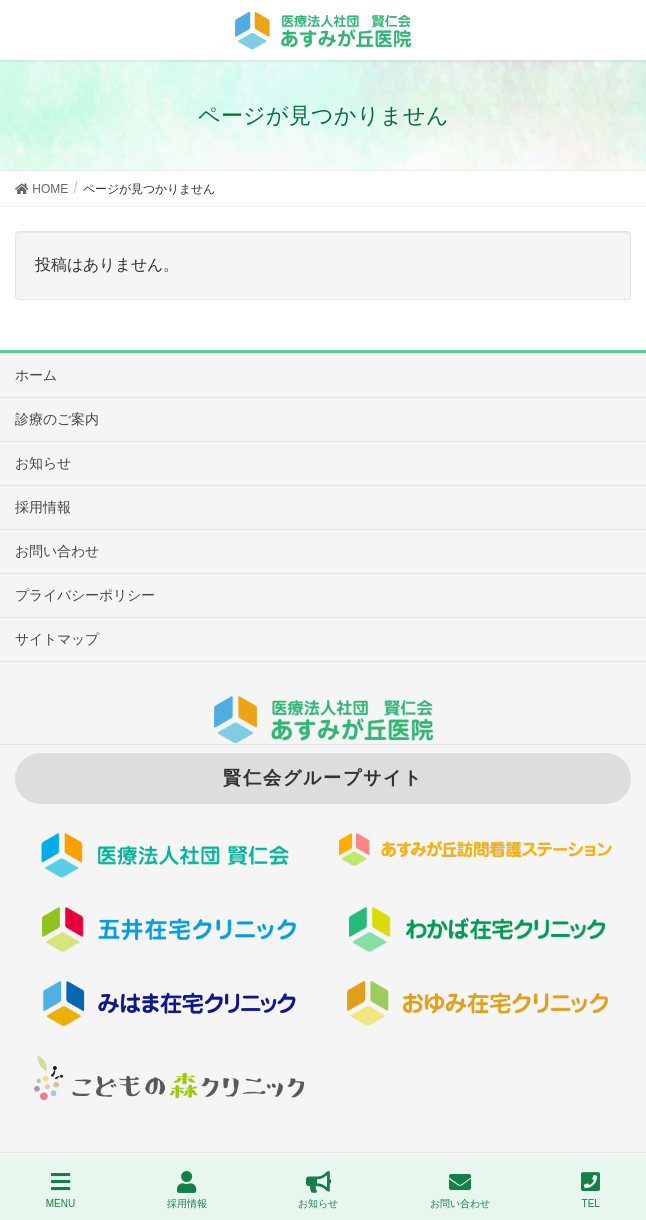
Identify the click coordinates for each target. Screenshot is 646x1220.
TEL (590, 1190)
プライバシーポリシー (85, 595)
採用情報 (43, 507)
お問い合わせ (57, 551)
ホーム (36, 375)
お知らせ (43, 463)
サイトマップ (57, 639)
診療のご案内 (57, 419)
